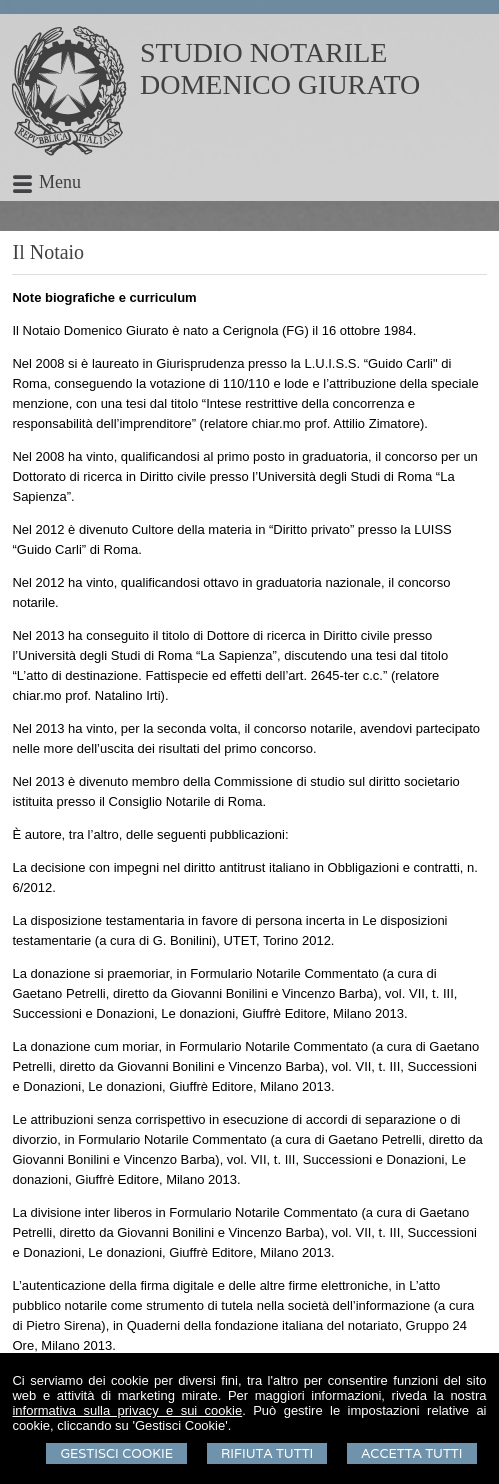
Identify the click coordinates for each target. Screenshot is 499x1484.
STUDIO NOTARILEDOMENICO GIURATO (280, 68)
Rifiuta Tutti (267, 1453)
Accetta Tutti (411, 1453)
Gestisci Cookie (116, 1453)
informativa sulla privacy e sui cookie (127, 1410)
